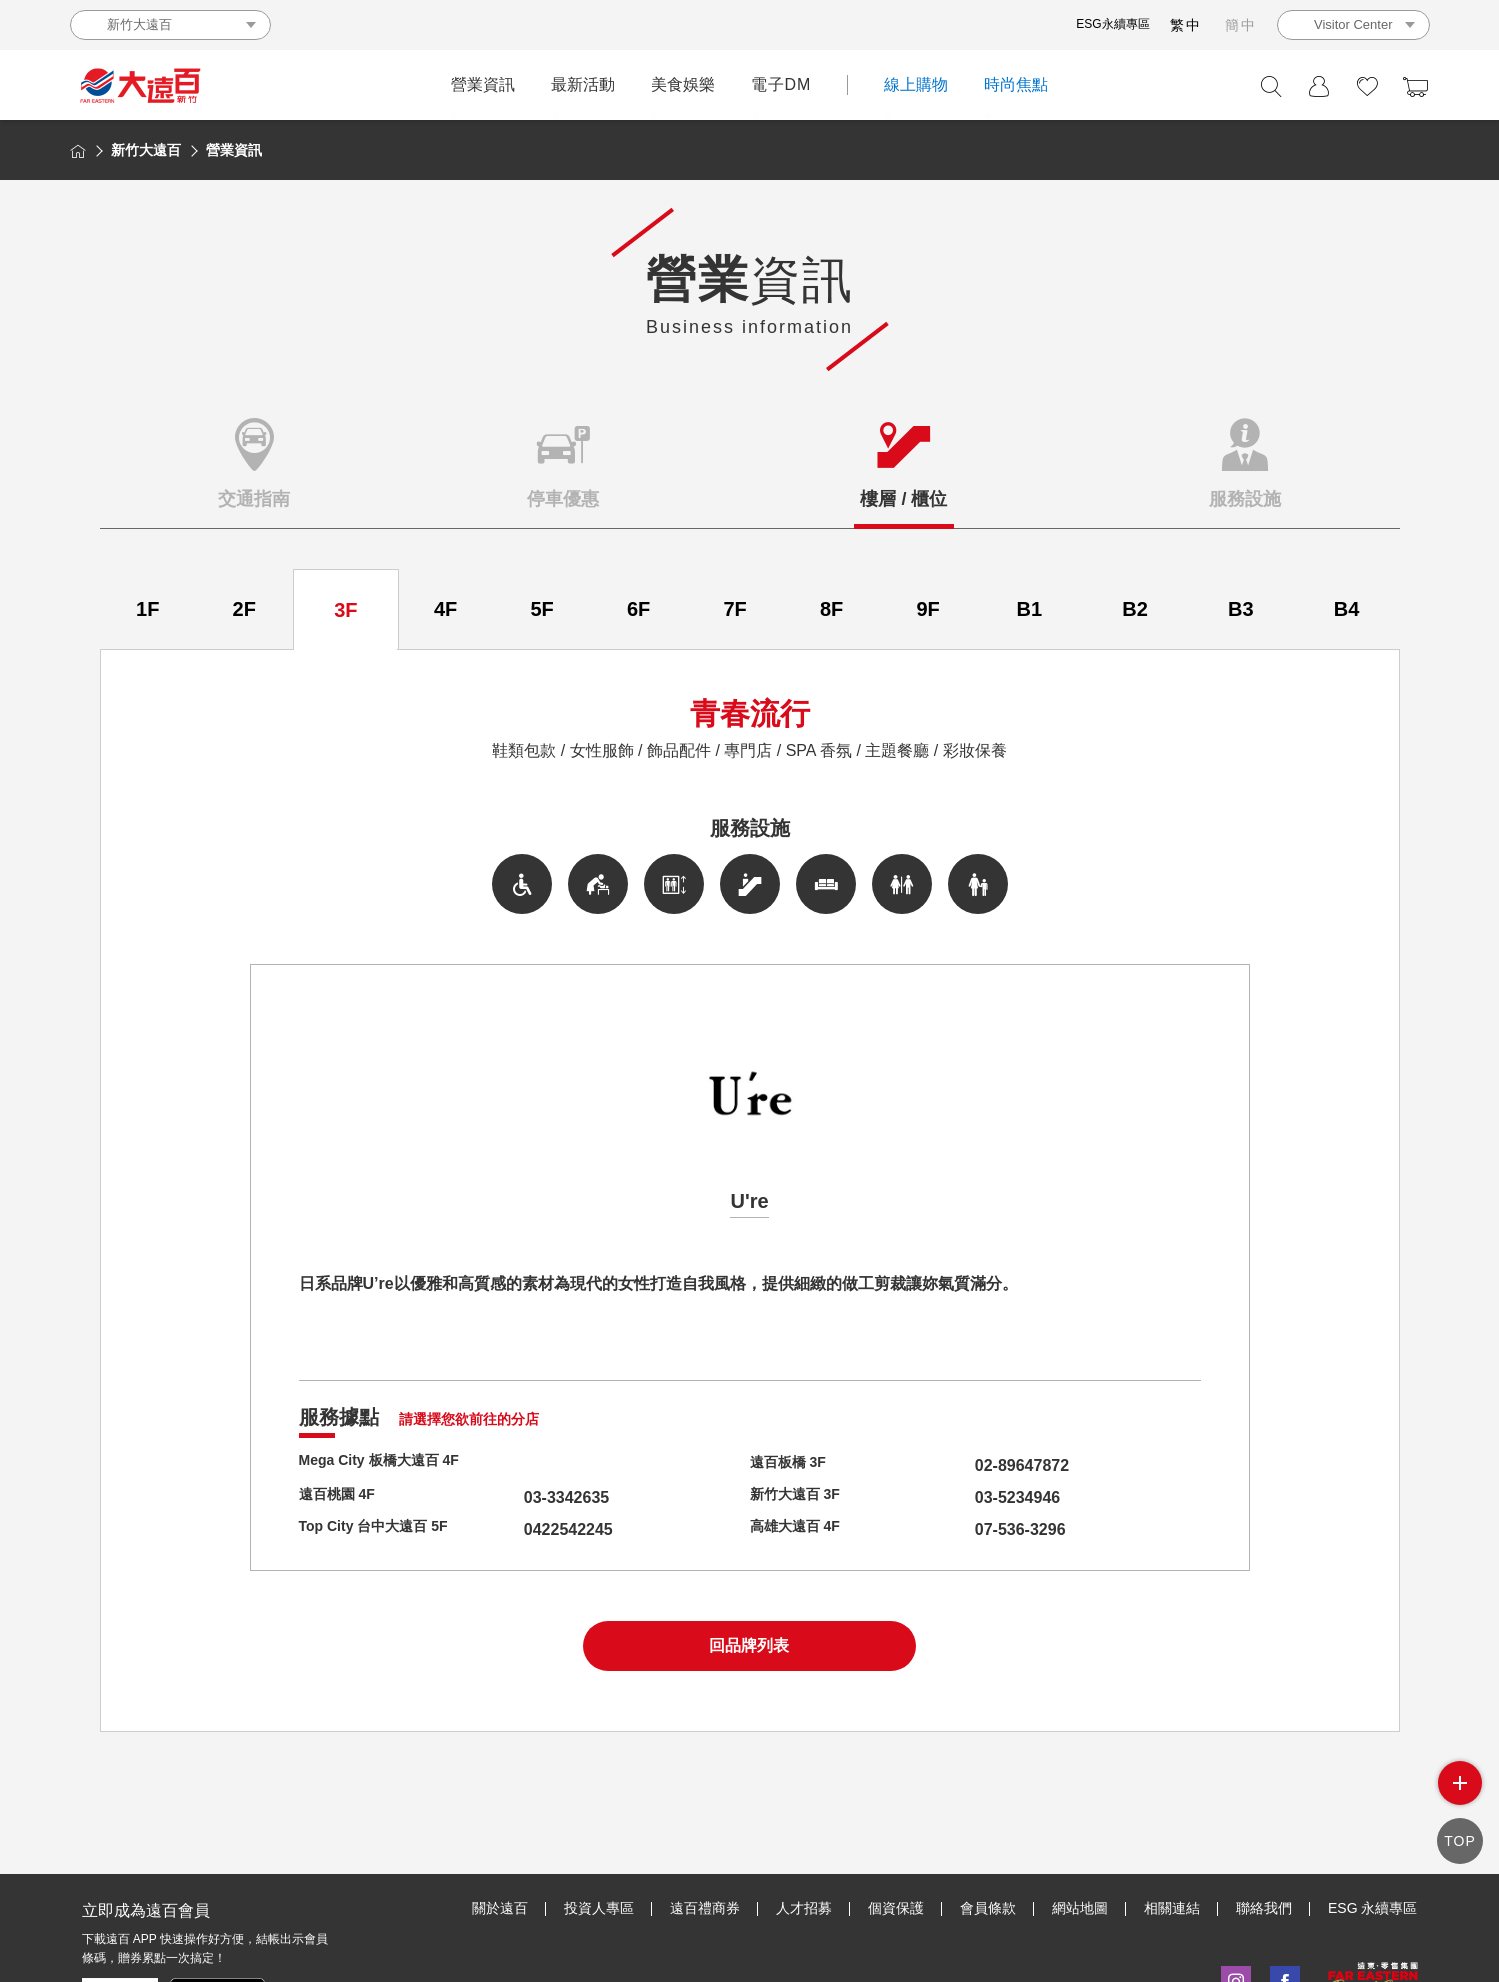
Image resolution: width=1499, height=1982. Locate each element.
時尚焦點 (1016, 84)
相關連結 (1172, 1907)
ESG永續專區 (1112, 24)
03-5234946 (979, 1497)
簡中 (1241, 25)
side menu (1460, 1783)
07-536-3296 (982, 1529)
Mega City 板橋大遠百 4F (390, 1465)
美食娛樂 (683, 84)
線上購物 (916, 84)
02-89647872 (984, 1465)
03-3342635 (528, 1497)
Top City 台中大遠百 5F (384, 1529)
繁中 (1186, 25)
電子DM (781, 84)
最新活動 (583, 84)
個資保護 (896, 1907)
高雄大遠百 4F (801, 1529)
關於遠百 (500, 1907)
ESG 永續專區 (1372, 1907)
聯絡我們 (1264, 1907)
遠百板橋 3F (793, 1465)
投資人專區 (599, 1907)
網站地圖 (1080, 1907)
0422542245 (530, 1529)
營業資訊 (483, 84)
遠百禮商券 (705, 1907)
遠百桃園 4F (342, 1497)
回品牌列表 (749, 1645)
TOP (1460, 1840)
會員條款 (988, 1907)
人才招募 (804, 1907)
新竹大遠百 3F (801, 1497)
